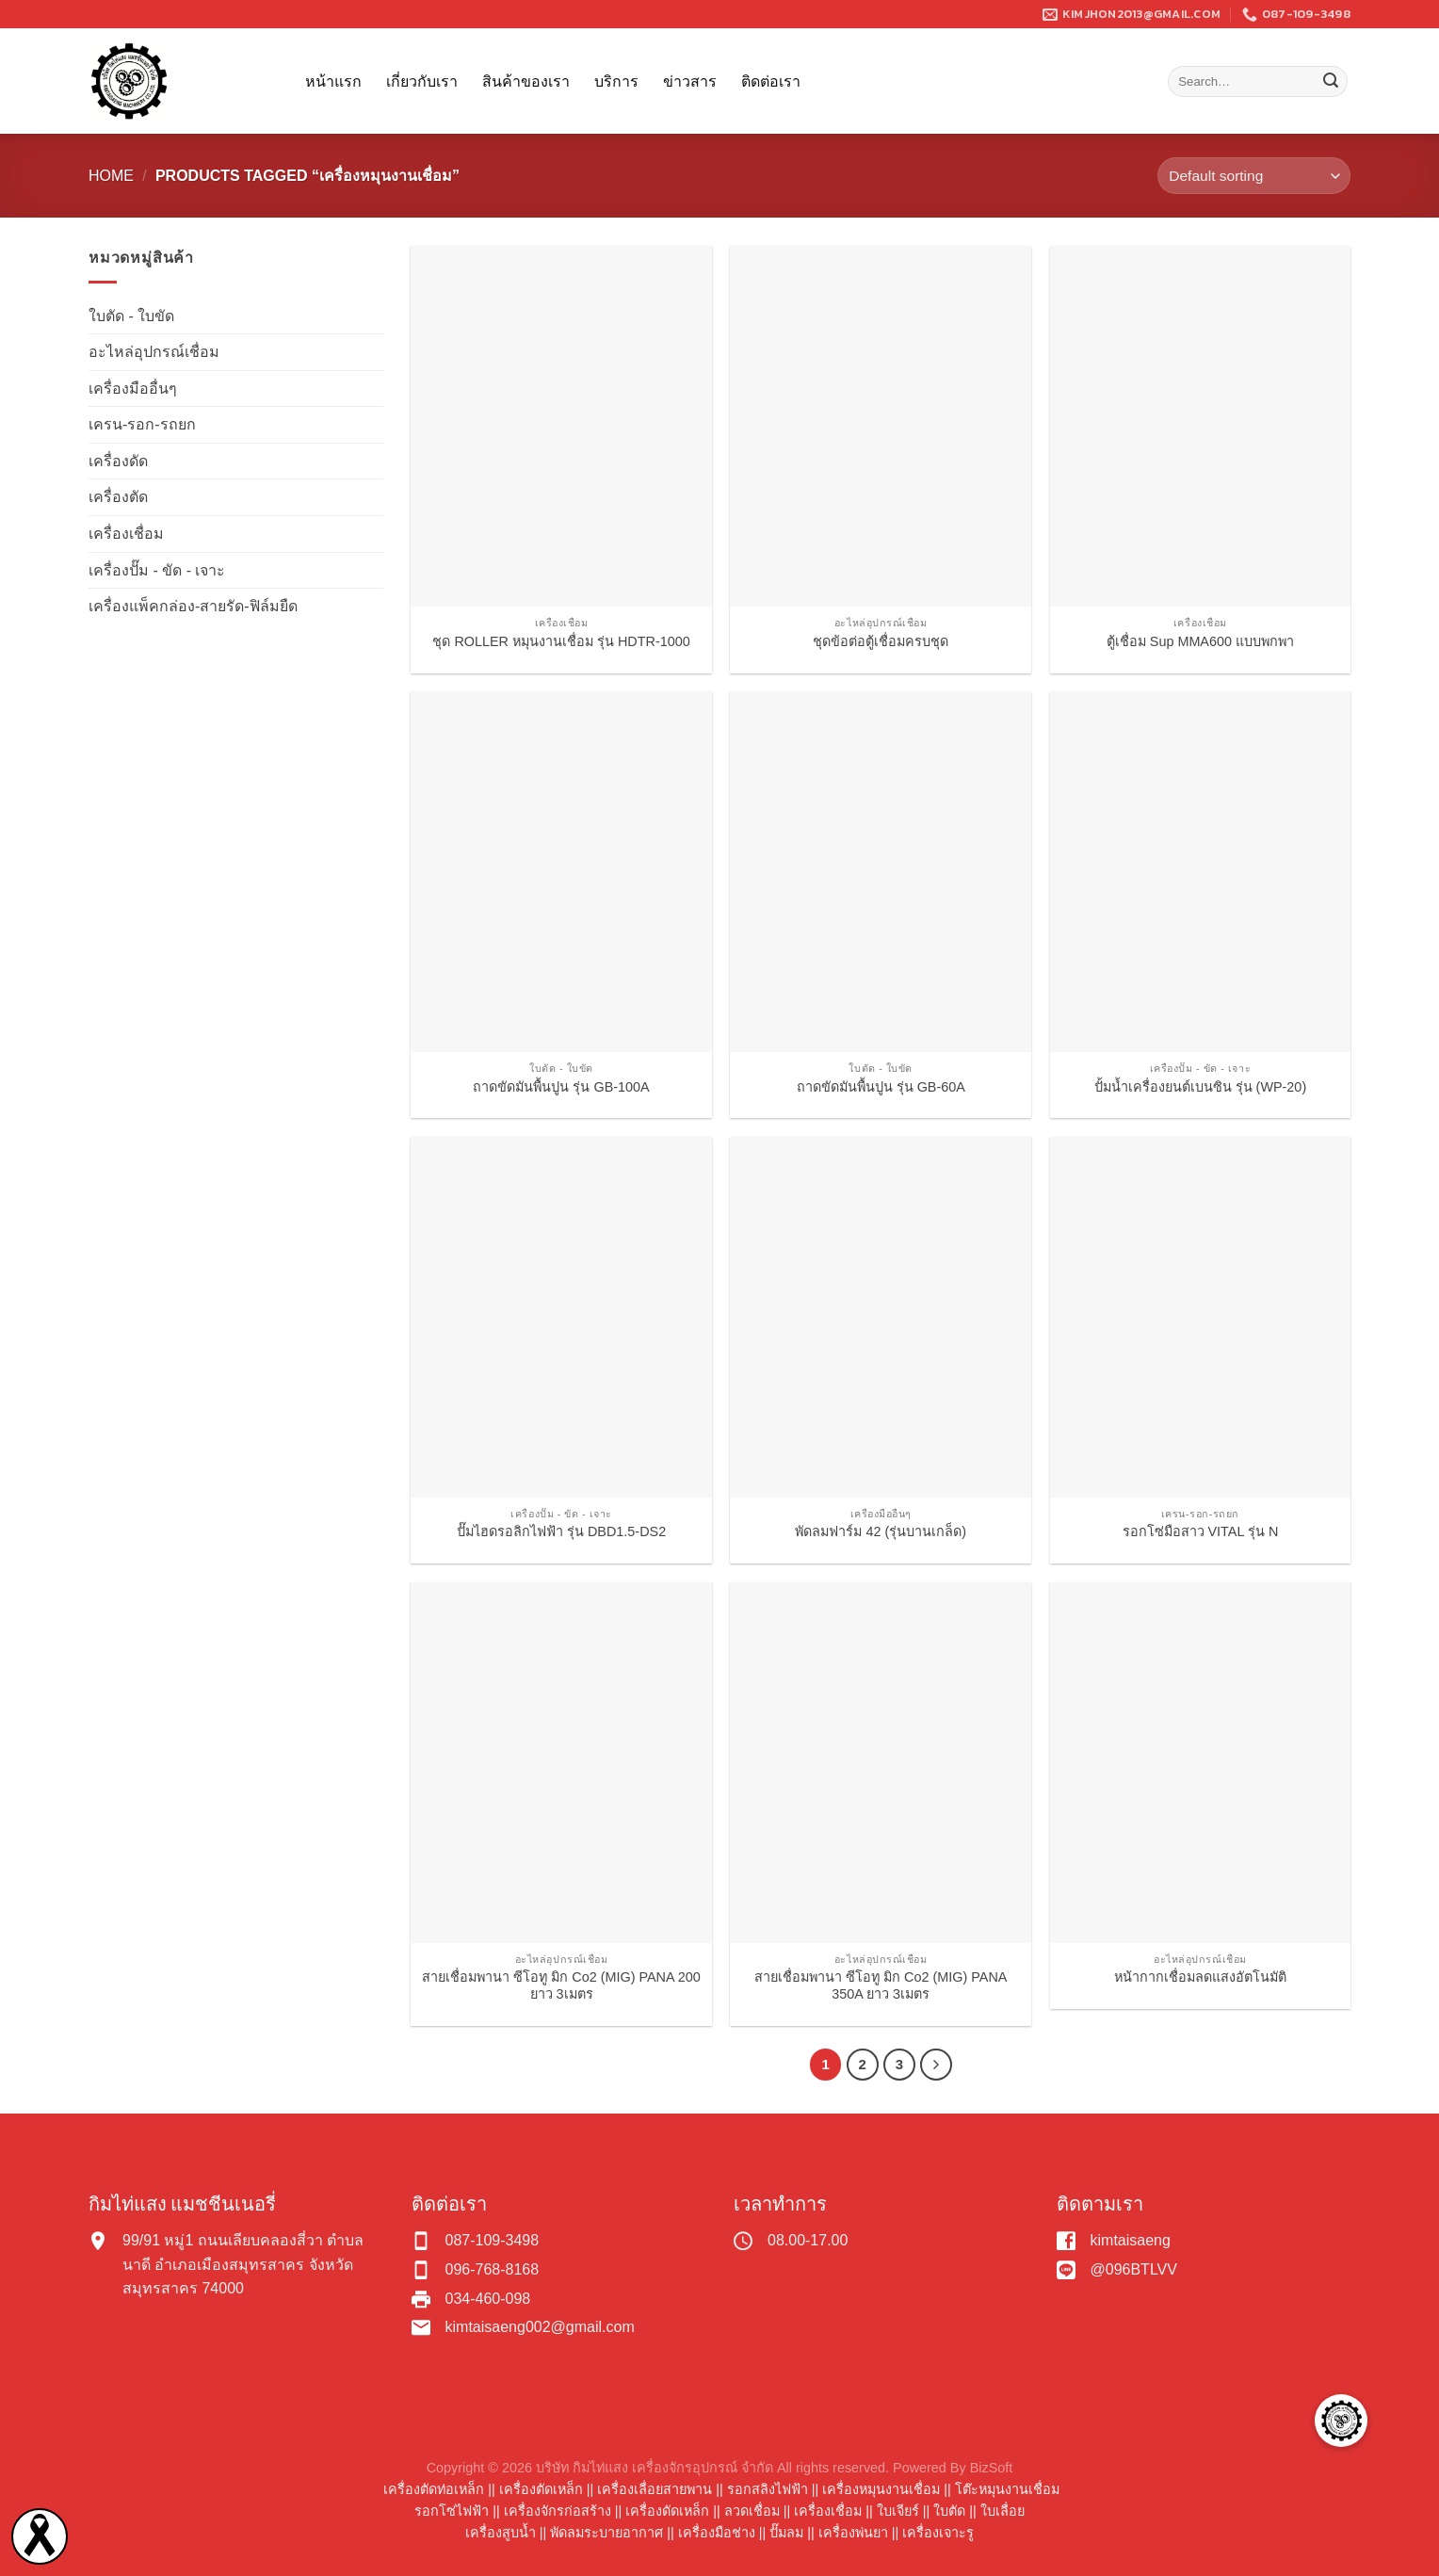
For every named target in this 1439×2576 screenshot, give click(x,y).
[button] (1341, 2420)
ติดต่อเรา (770, 81)
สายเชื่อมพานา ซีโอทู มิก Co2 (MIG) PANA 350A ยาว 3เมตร (880, 1985)
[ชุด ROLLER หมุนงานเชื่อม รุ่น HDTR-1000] (561, 426)
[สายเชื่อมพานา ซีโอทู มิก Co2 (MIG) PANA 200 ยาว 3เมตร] (561, 1762)
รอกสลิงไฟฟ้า (767, 2489)
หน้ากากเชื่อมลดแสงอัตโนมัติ (1200, 1977)
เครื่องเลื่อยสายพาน (654, 2489)
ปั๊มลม (786, 2532)
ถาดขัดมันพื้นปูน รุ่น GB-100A (561, 1086)
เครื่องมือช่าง (716, 2532)
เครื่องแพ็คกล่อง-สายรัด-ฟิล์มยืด (193, 606)
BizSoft (991, 2467)
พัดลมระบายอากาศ (606, 2532)
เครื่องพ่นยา (853, 2532)
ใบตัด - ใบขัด (131, 316)
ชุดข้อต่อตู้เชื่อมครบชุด (880, 641)
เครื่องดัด (118, 461)
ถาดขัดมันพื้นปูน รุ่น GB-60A (881, 1086)
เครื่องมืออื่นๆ (133, 389)
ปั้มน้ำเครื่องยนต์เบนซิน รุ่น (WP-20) (1200, 1086)
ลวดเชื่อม (752, 2511)
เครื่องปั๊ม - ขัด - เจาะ (157, 570)
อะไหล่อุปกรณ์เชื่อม (154, 352)
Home (111, 176)
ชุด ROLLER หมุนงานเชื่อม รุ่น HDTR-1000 (560, 641)
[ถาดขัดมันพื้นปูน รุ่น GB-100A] (561, 871)
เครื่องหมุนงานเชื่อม (881, 2489)
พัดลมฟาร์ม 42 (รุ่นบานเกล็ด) (880, 1531)
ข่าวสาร (690, 81)
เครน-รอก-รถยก (142, 424)
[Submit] (1331, 82)
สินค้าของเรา (526, 81)
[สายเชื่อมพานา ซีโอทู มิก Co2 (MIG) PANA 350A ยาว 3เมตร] (880, 1762)
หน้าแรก (333, 81)
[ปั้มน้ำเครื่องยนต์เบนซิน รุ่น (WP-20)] (1200, 871)
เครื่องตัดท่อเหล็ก (433, 2489)
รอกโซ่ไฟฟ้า (451, 2511)
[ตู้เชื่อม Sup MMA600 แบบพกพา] (1200, 426)
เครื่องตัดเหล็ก (541, 2489)
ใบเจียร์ (898, 2511)
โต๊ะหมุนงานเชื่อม (1007, 2489)
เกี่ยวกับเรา (422, 81)
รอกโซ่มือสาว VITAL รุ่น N (1201, 1531)
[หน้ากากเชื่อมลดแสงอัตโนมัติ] (1200, 1762)
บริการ (616, 81)
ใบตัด (949, 2511)
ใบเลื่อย (1002, 2511)
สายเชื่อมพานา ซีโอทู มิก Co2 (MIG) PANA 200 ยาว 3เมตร (561, 1985)
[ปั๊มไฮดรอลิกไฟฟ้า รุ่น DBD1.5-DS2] (561, 1317)
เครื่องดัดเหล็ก (667, 2511)
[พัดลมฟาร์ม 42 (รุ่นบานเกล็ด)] (880, 1317)
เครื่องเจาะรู (938, 2532)
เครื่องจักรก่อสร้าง (557, 2511)
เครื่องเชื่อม (126, 534)
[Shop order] (1253, 175)
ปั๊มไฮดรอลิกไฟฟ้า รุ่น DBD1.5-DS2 (561, 1531)
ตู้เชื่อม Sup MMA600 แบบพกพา (1200, 641)
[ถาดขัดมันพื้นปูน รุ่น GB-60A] (880, 871)
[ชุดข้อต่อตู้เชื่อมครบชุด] (880, 426)
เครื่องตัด (118, 497)
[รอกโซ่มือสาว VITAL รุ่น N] (1200, 1317)
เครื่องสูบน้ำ (500, 2532)
